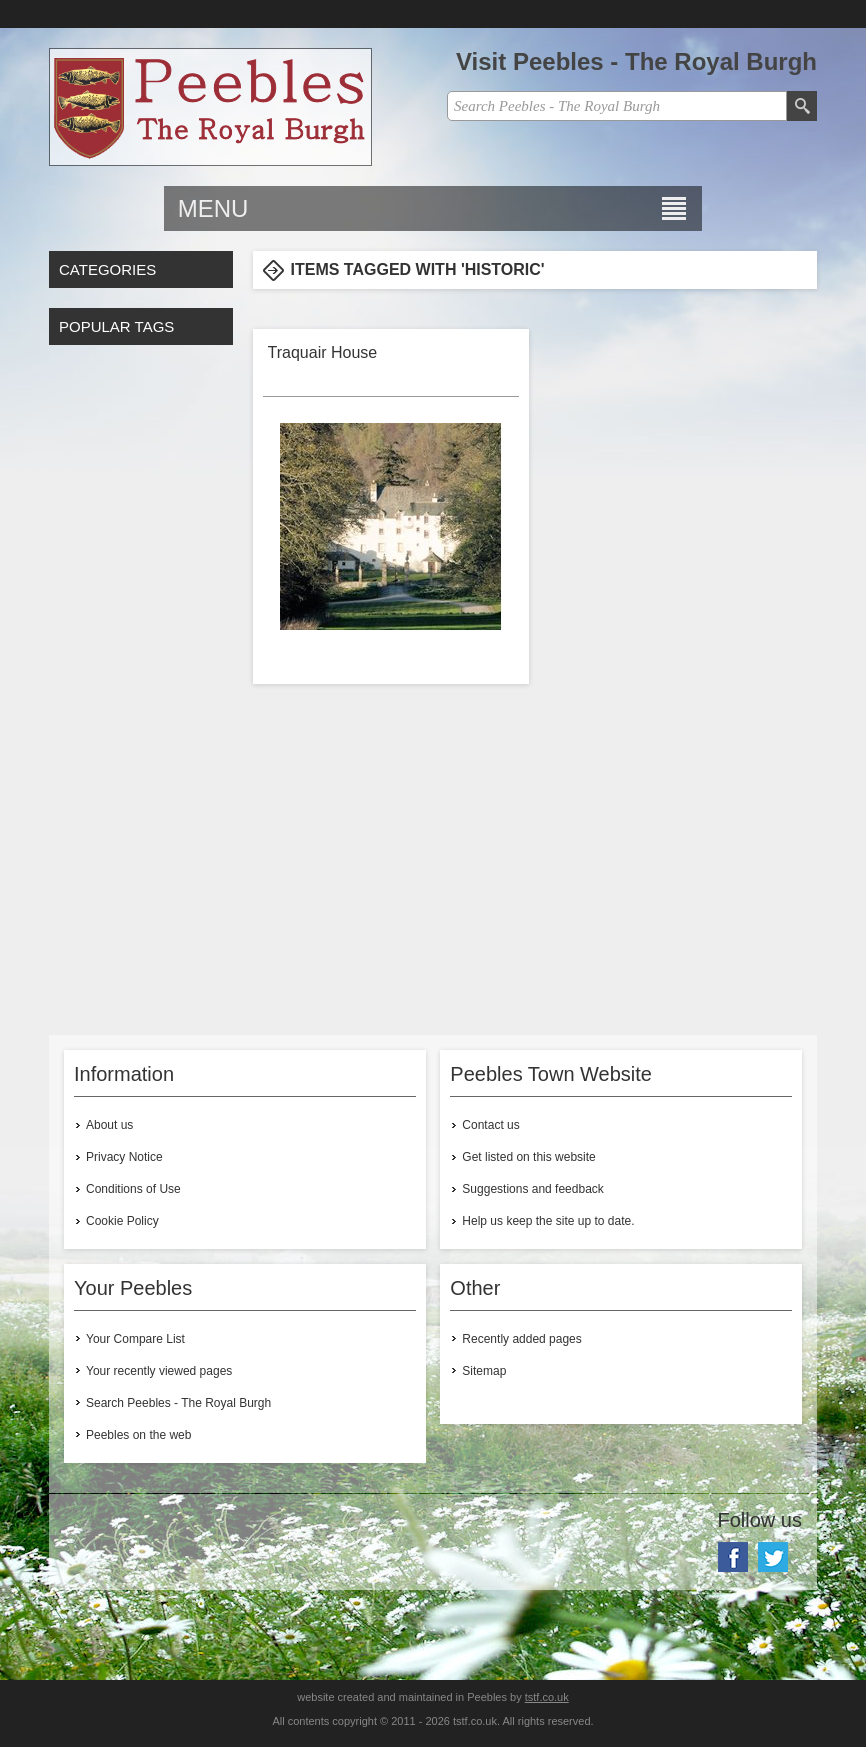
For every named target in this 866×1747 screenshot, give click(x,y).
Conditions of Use (133, 1189)
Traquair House (323, 352)
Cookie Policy (122, 1221)
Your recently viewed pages (159, 1371)
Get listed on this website (528, 1157)
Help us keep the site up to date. (548, 1221)
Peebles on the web (138, 1435)
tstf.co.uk (547, 1697)
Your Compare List (135, 1339)
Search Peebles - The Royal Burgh (178, 1403)
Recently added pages (521, 1339)
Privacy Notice (124, 1157)
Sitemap (484, 1371)
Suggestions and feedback (532, 1189)
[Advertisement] (141, 685)
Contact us (490, 1125)
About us (109, 1125)
